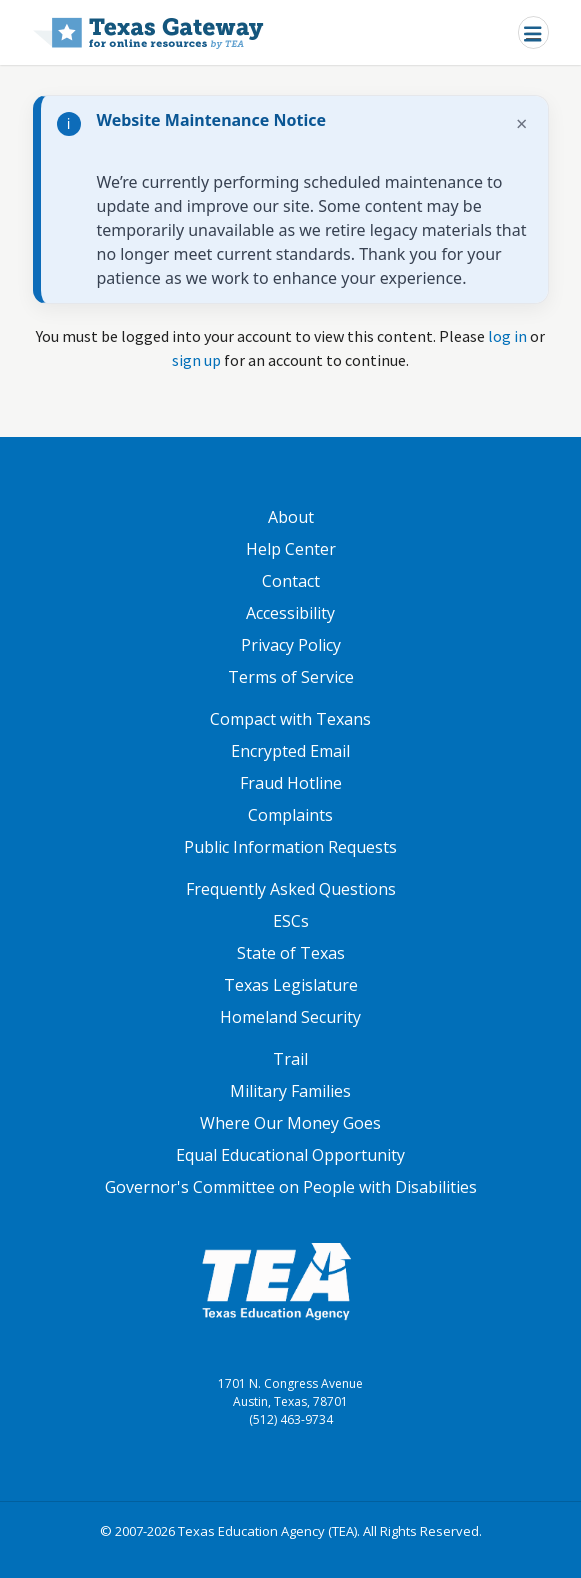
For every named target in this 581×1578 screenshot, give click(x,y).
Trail (290, 1059)
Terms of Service (291, 677)
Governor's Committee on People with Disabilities (291, 1187)
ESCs (291, 921)
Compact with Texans (290, 719)
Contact (291, 581)
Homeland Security (290, 1017)
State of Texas (291, 953)
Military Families (290, 1091)
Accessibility (290, 613)
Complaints (290, 815)
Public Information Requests (290, 847)
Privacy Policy (291, 645)
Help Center (291, 549)
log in (507, 336)
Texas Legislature (291, 985)
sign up (196, 360)
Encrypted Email (290, 751)
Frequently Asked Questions (291, 889)
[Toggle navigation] (533, 32)
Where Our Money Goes (290, 1123)
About (291, 517)
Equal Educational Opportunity (290, 1155)
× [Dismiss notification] (521, 123)
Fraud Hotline (291, 783)
